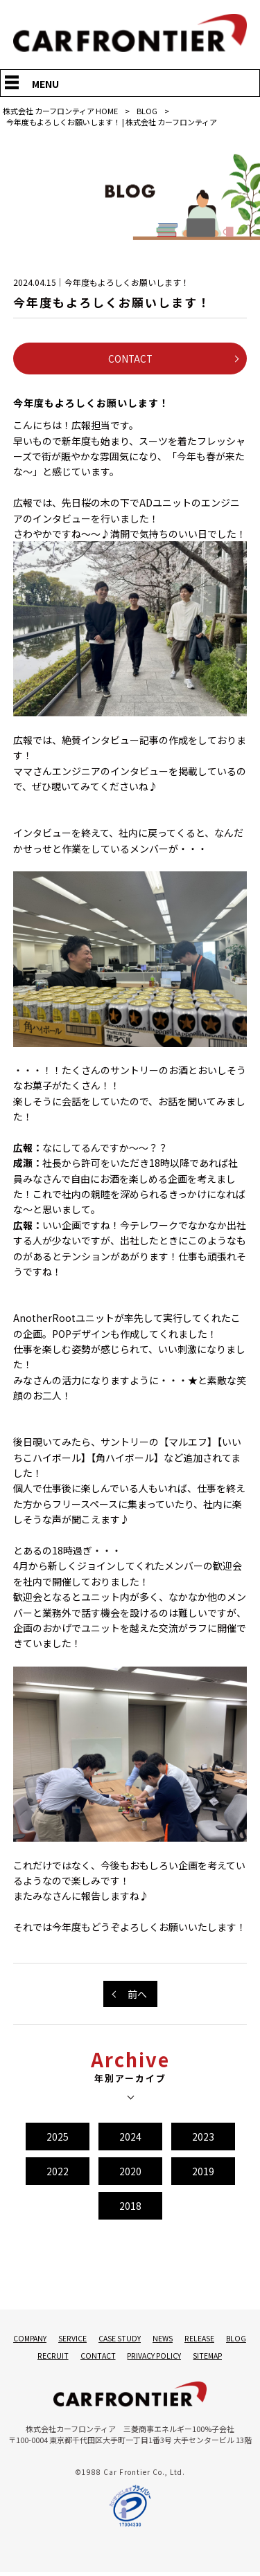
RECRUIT (68, 2357)
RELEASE (216, 2340)
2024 (130, 2138)
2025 (57, 2138)
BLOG (147, 110)
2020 (130, 2172)
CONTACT (130, 358)
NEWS (178, 2340)
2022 (57, 2172)
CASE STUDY (135, 2340)
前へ (137, 1995)
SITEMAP (223, 2357)
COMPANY (45, 2340)
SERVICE (89, 2340)
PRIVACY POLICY (169, 2357)
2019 (203, 2172)
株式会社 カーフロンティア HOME (60, 110)
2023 (203, 2138)
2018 (130, 2207)
